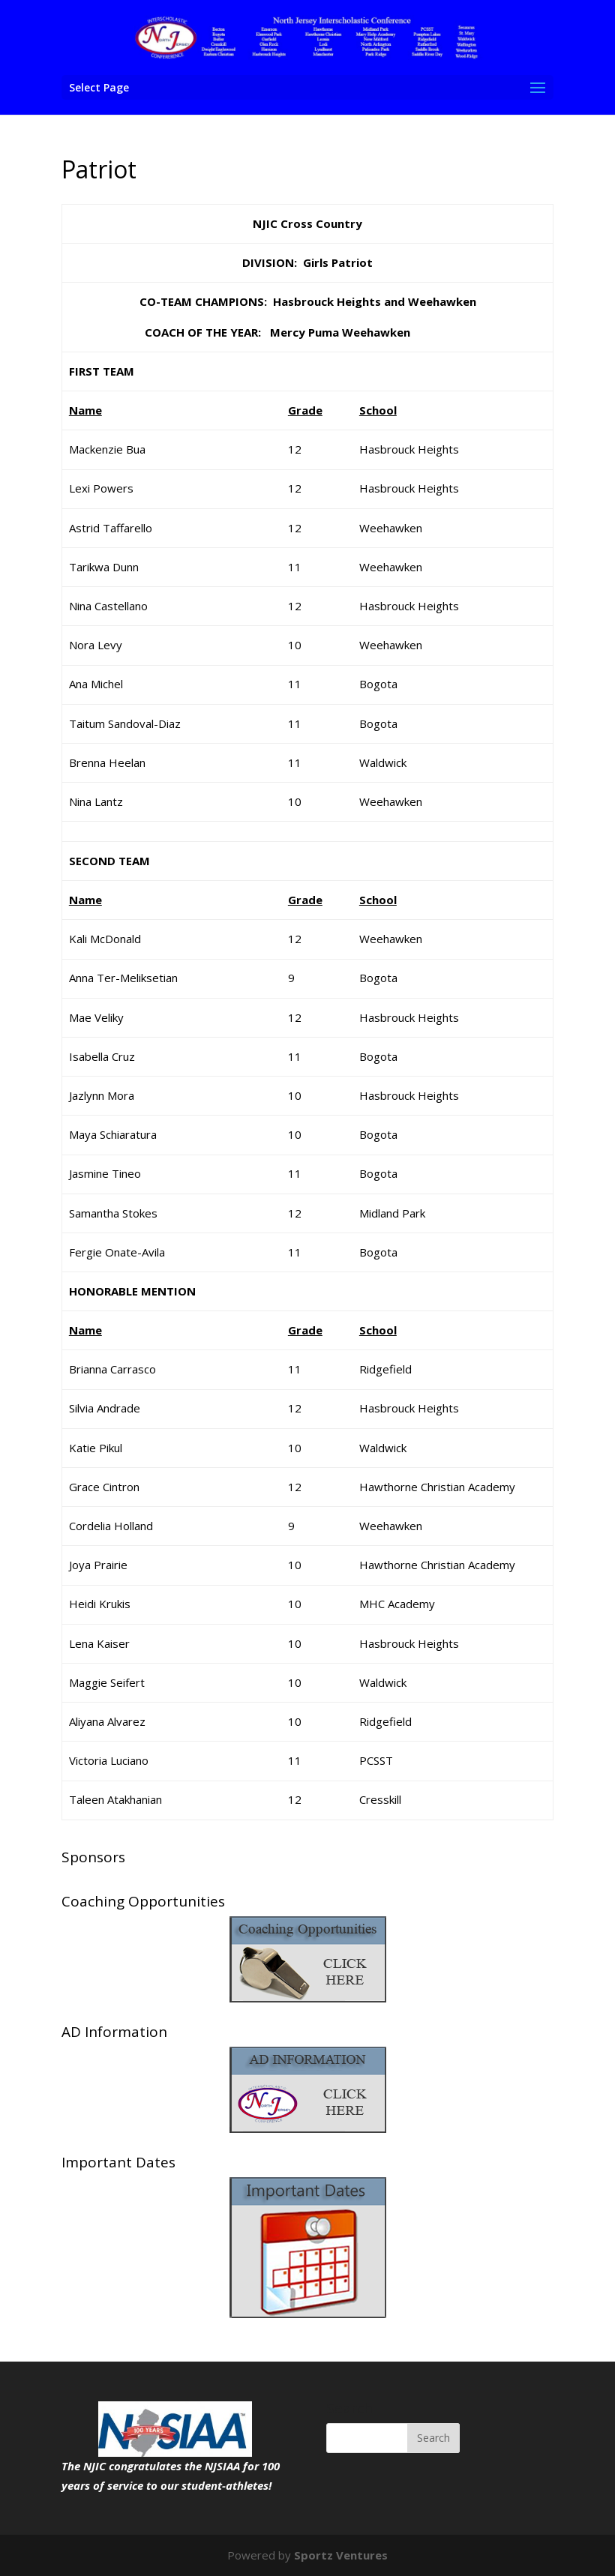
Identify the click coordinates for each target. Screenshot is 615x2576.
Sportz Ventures (341, 2555)
